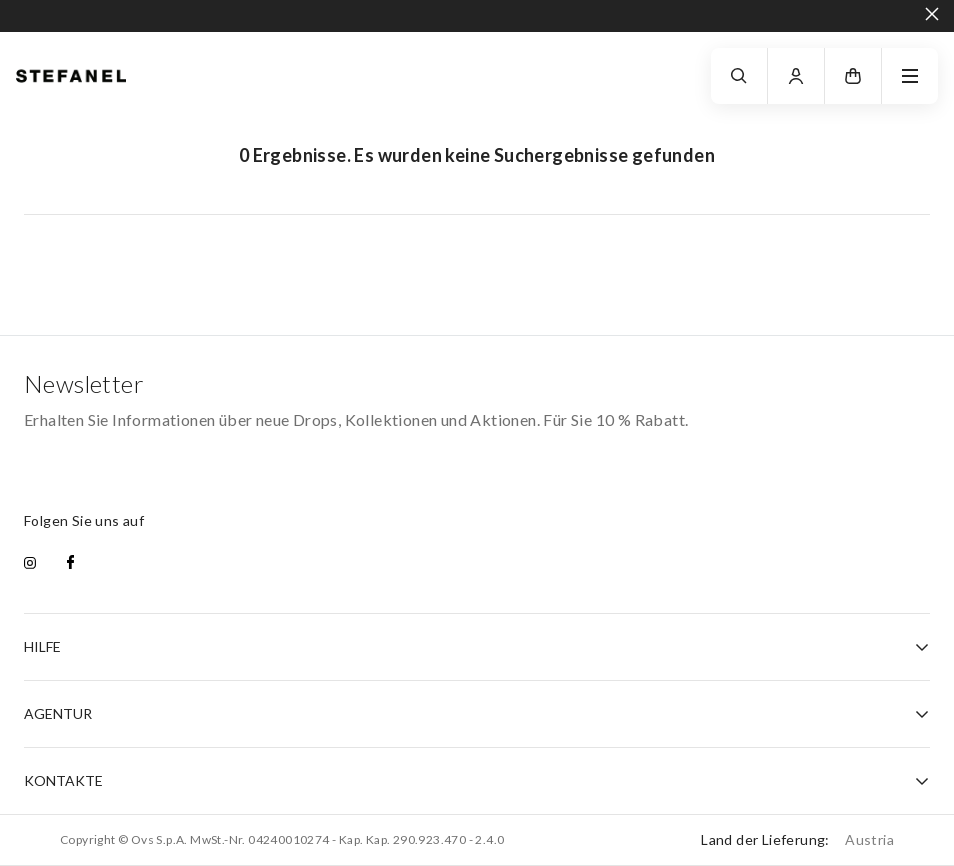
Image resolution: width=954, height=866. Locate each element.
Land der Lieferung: (797, 839)
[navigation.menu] (910, 76)
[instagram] (30, 564)
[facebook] (70, 564)
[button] (853, 76)
